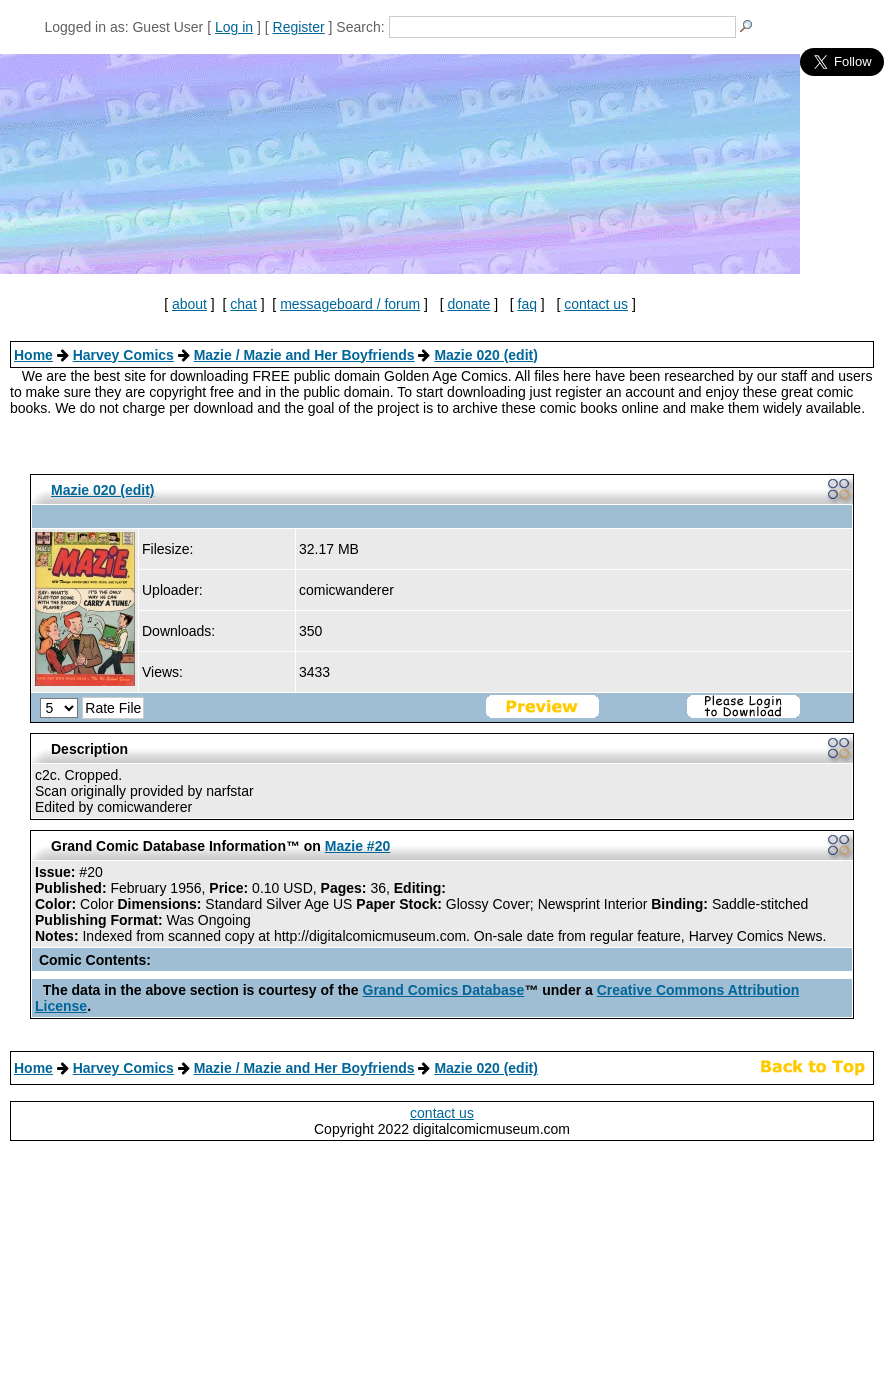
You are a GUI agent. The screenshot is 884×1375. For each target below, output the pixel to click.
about (189, 304)
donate (468, 304)
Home (33, 355)
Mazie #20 (357, 846)
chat (243, 304)
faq (527, 304)
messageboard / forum (350, 304)
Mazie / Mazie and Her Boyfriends (304, 355)
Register (299, 27)
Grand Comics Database (444, 990)
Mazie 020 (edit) (485, 355)
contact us (596, 304)
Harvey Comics (123, 355)
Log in (234, 27)
